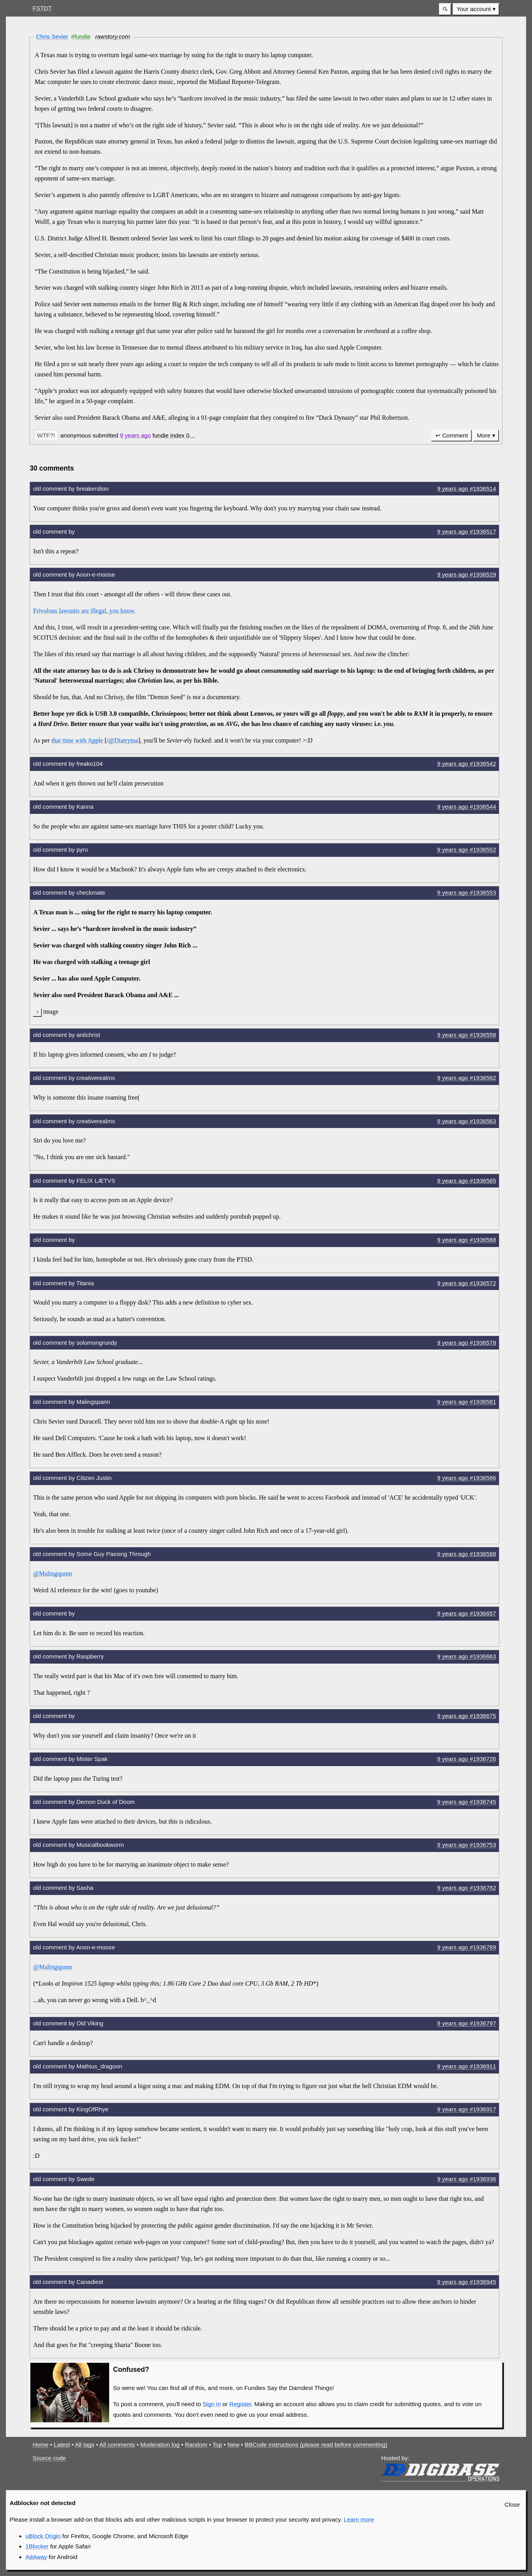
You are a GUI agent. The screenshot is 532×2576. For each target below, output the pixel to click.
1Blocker (37, 2546)
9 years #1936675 (466, 1715)
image (50, 1011)
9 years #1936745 (466, 1801)
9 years (135, 435)
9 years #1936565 (466, 1180)
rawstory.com (112, 36)
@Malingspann (52, 1573)
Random (196, 2444)
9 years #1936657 (466, 1613)
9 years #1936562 (466, 1077)
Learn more (359, 2519)
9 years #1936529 (466, 574)
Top (217, 2444)
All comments (117, 2444)
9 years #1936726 (466, 1758)
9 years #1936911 (466, 2066)
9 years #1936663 (466, 1656)
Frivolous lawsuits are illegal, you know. (84, 610)
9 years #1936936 (466, 2179)
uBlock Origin (43, 2536)
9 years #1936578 (466, 1342)
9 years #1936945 (466, 2281)
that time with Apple (77, 740)
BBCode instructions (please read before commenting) (316, 2444)
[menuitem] (476, 9)
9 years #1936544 (466, 806)
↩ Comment (451, 435)
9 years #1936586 (466, 1477)
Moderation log (159, 2444)
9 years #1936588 (466, 1553)
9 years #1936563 (466, 1121)
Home (40, 2444)
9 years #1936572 (466, 1283)
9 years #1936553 (466, 892)
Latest (62, 2444)
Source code (49, 2458)
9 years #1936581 (466, 1401)
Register (240, 2404)
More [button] (483, 435)
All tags (84, 2444)
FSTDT (42, 8)
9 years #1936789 (466, 1947)
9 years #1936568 (466, 1239)
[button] (445, 9)
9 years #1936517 (466, 531)
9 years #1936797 (466, 2023)
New (233, 2444)
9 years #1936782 (466, 1887)
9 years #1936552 (466, 849)
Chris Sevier (52, 36)
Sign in (212, 2404)
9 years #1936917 (466, 2109)
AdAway (36, 2557)
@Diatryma (123, 740)
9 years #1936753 (466, 1844)
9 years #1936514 (466, 488)
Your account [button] (473, 9)
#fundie (81, 36)
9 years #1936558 (466, 1034)
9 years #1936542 (466, 763)
